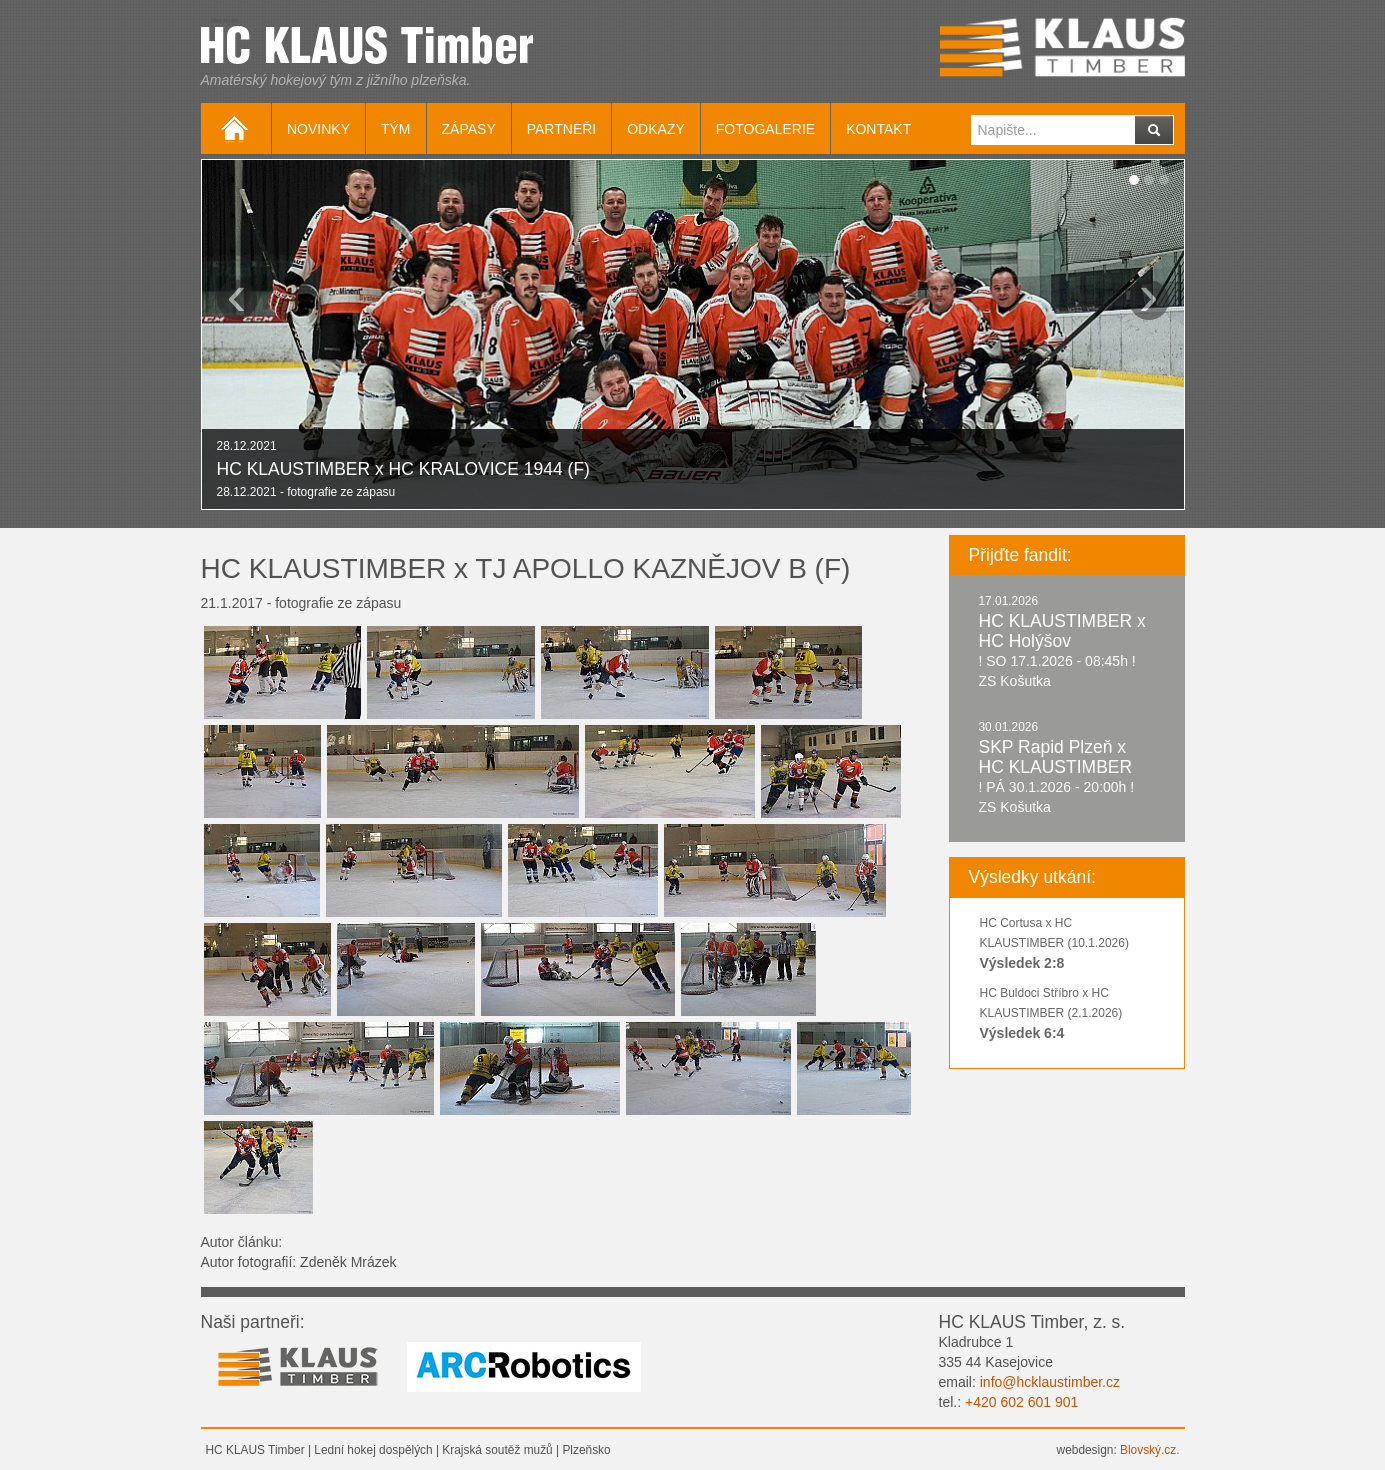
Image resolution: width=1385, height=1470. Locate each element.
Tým (396, 129)
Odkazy (656, 129)
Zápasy (469, 129)
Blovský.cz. (1149, 1450)
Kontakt (878, 129)
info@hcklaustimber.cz (1050, 1382)
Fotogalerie (765, 129)
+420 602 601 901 (1021, 1402)
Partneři (562, 129)
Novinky (318, 129)
